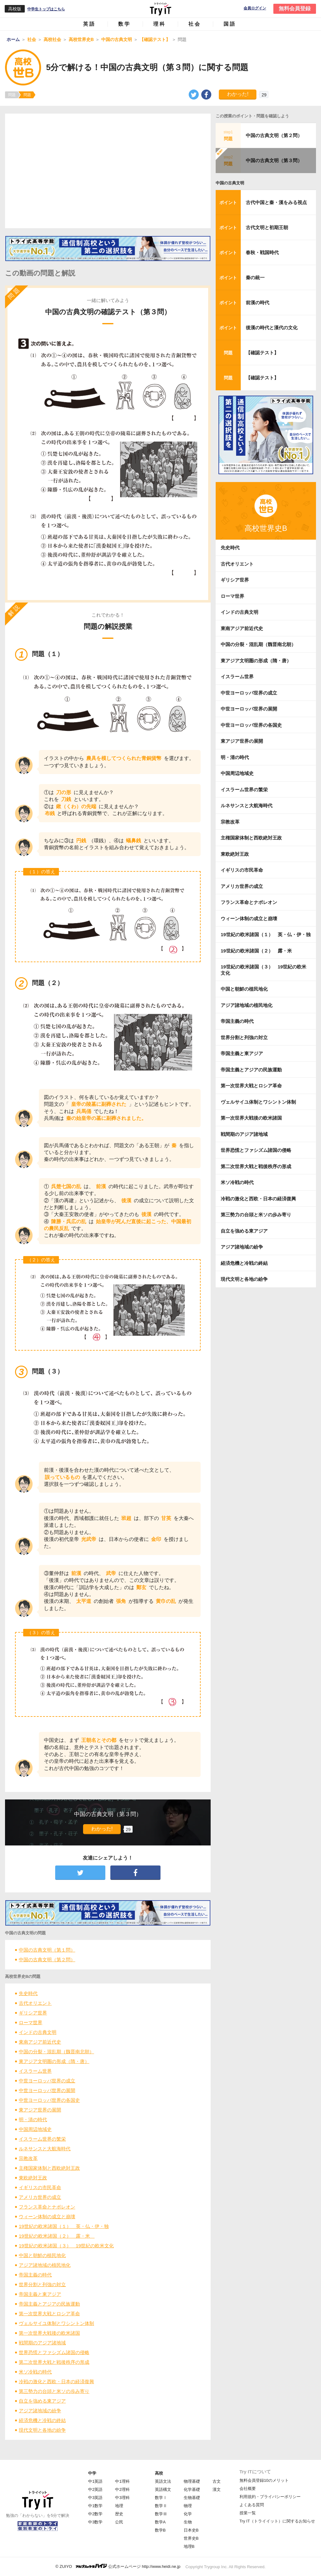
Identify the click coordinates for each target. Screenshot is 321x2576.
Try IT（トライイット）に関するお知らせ (277, 2521)
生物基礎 (192, 2497)
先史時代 (28, 1993)
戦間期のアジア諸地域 (42, 2342)
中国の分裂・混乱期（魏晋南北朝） (56, 2051)
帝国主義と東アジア (40, 2294)
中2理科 (122, 2489)
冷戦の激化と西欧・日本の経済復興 (56, 2381)
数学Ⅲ (161, 2514)
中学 (92, 2473)
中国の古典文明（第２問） (47, 1959)
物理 (188, 2505)
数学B (160, 2530)
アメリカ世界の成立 (40, 2197)
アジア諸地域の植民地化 (45, 2265)
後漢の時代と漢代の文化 (271, 327)
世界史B (191, 2538)
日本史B (191, 2530)
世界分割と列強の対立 (42, 2284)
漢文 (217, 2489)
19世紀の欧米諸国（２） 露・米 (57, 2236)
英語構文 (163, 2489)
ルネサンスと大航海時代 (45, 2148)
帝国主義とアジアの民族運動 (49, 2304)
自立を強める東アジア (42, 2401)
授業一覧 (247, 2513)
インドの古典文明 (37, 2032)
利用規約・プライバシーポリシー (270, 2496)
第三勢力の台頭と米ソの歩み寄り (54, 2391)
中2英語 (95, 2489)
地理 (119, 2505)
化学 (188, 2514)
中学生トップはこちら (46, 9)
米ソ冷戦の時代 (35, 2371)
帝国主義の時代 (35, 2274)
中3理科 (122, 2497)
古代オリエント (35, 2003)
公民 (119, 2522)
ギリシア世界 (33, 2012)
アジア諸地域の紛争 (40, 2410)
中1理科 (122, 2481)
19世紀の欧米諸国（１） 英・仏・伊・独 (64, 2226)
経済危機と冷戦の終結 (42, 2420)
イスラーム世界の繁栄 (42, 2139)
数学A (160, 2522)
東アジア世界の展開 (40, 2109)
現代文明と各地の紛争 (42, 2430)
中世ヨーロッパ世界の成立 (47, 2080)
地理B (189, 2546)
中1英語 (95, 2481)
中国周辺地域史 (35, 2129)
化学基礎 (192, 2489)
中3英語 (95, 2497)
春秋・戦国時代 (262, 252)
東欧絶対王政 (33, 2177)
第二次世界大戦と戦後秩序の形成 (54, 2362)
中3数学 (95, 2522)
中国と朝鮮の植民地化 (42, 2255)
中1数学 (95, 2505)
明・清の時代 (33, 2119)
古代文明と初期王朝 (267, 227)
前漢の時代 (257, 302)
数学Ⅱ (161, 2505)
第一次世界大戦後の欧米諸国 (49, 2333)
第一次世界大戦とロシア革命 (49, 2313)
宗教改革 (28, 2158)
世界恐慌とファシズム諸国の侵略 (54, 2352)
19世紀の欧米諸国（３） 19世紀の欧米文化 (66, 2245)
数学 (124, 24)
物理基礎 (192, 2481)
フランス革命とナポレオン (47, 2206)
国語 (230, 24)
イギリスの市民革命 (40, 2187)
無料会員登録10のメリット (264, 2480)
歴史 (119, 2514)
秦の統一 (255, 277)
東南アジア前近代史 (40, 2042)
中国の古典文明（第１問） (47, 1950)
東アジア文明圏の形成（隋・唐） (54, 2061)
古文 (217, 2481)
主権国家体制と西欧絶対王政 (49, 2168)
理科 (159, 24)
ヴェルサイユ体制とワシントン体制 (56, 2323)
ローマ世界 (30, 2022)
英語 (89, 24)
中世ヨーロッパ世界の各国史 (49, 2100)
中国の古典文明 (230, 183)
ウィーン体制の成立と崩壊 (47, 2216)
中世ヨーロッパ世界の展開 (47, 2090)
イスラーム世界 (35, 2071)
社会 (194, 24)
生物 (188, 2522)
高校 (159, 2473)
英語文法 (163, 2481)
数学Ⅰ (161, 2497)
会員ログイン (255, 8)
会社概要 (247, 2488)
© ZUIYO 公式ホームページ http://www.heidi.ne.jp (118, 2566)
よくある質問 (251, 2504)
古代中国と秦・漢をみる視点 (276, 202)
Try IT (160, 8)
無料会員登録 (295, 9)
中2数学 (95, 2514)
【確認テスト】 (262, 352)
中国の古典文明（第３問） (274, 160)
